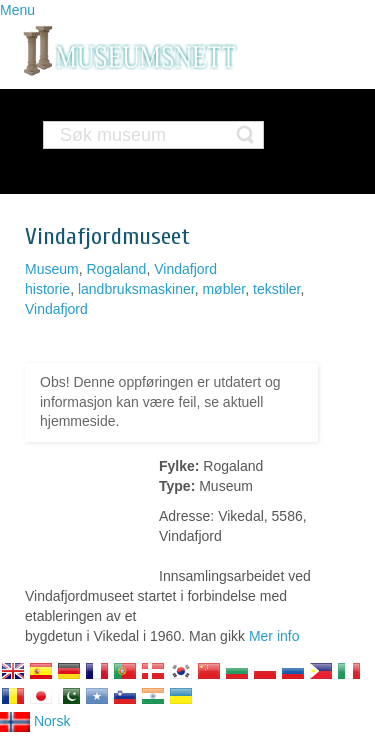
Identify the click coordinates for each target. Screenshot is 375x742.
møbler (223, 289)
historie (47, 289)
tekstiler (276, 289)
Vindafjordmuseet (107, 236)
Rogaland (116, 269)
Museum (52, 269)
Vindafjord (185, 269)
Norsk (35, 721)
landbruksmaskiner (136, 289)
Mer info (274, 636)
